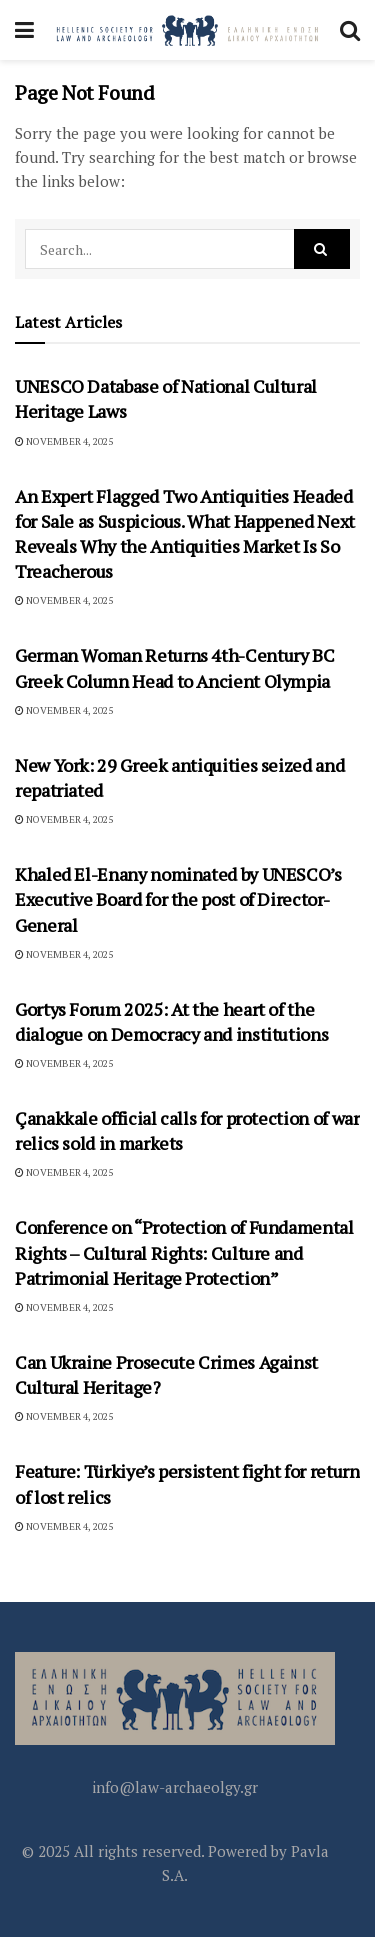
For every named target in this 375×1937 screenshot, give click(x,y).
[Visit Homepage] (187, 30)
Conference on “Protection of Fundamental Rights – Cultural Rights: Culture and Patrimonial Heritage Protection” (184, 1252)
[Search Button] (350, 30)
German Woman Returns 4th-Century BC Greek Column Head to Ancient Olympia (174, 667)
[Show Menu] (24, 30)
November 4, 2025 (64, 441)
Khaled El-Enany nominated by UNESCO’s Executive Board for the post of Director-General (178, 899)
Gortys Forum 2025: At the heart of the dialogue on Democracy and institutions (171, 1021)
